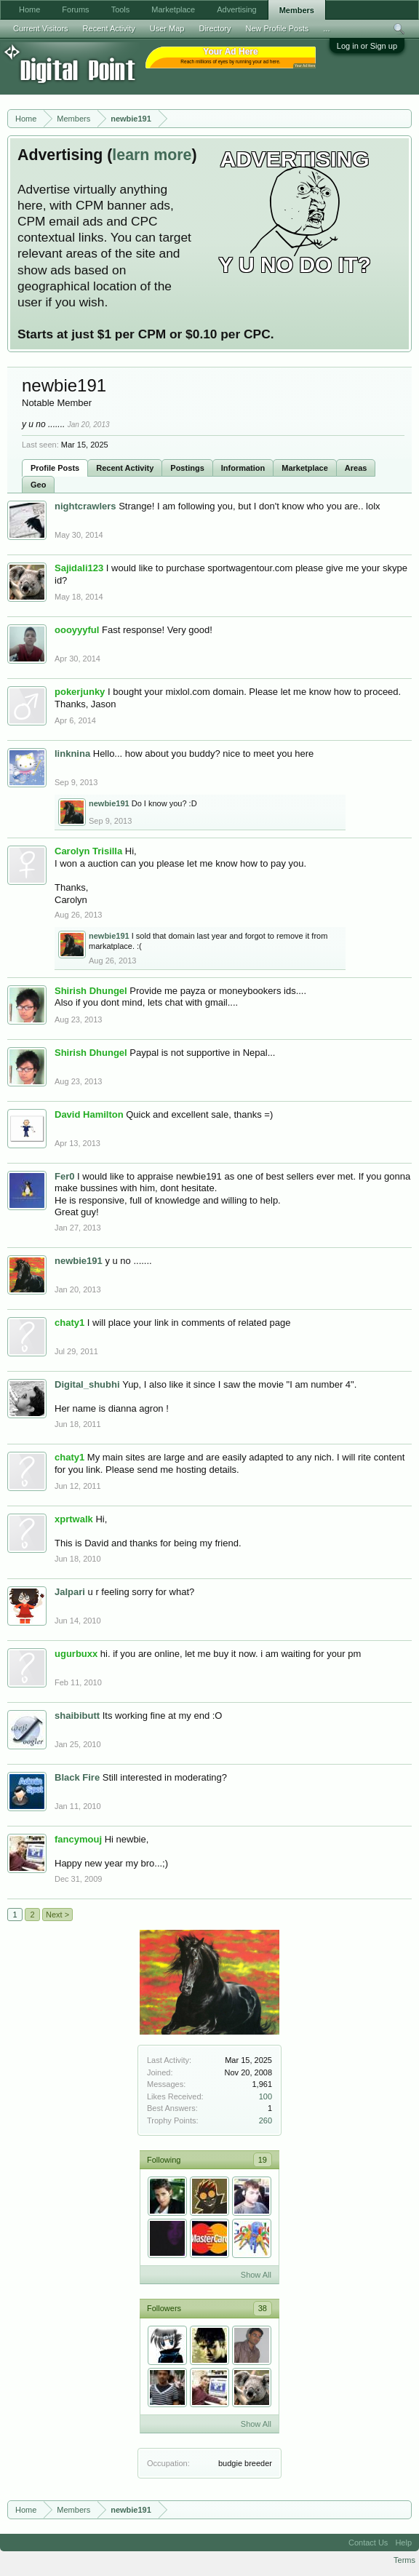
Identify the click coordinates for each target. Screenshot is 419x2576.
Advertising (236, 9)
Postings (187, 468)
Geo (38, 484)
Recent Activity (124, 468)
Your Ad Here (305, 66)
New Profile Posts (276, 28)
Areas (356, 468)
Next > (57, 1914)
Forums (75, 9)
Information (243, 468)
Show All (256, 2274)
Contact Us (368, 2542)
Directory (215, 28)
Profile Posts (55, 468)
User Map (167, 28)
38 (262, 2308)
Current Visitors (40, 28)
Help (403, 2542)
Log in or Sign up (367, 45)
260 (265, 2120)
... (326, 28)
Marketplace (305, 468)
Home (29, 9)
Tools (120, 9)
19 (262, 2159)
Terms (404, 2560)
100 (265, 2096)
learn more (151, 155)
